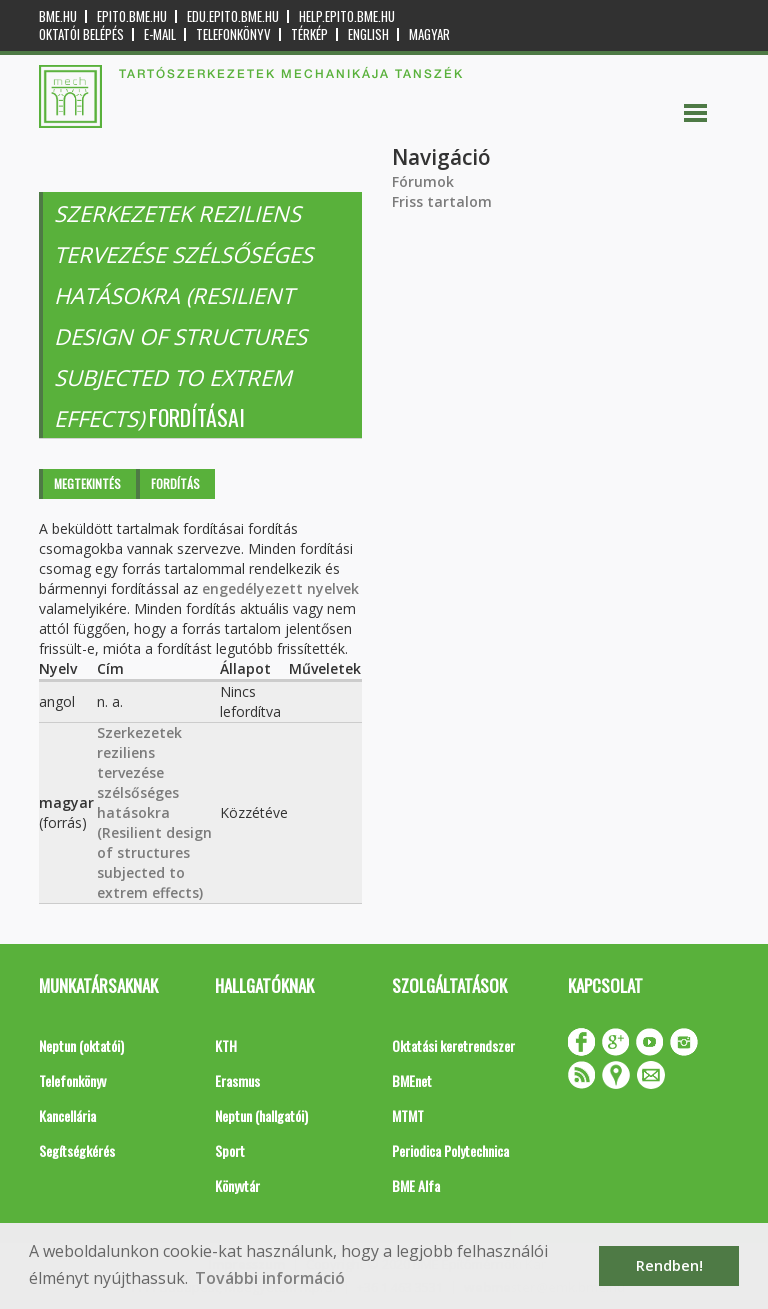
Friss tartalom (442, 201)
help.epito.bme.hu (347, 16)
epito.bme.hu (132, 16)
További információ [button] (270, 1278)
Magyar (429, 34)
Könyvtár (237, 1185)
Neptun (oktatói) (81, 1045)
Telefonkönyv (233, 34)
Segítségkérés (77, 1150)
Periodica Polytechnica (450, 1150)
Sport (230, 1150)
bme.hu (58, 16)
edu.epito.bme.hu (233, 16)
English (368, 34)
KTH (226, 1045)
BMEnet (412, 1080)
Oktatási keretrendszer (453, 1045)
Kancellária (67, 1115)
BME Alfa (416, 1185)
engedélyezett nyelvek (280, 588)
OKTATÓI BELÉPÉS (81, 34)
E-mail (160, 34)
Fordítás (175, 483)
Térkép (309, 34)
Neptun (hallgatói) (261, 1115)
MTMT (408, 1115)
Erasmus (237, 1080)
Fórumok (423, 181)
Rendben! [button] (669, 1265)
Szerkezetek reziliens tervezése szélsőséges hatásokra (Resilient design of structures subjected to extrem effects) (154, 812)
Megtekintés (87, 483)
